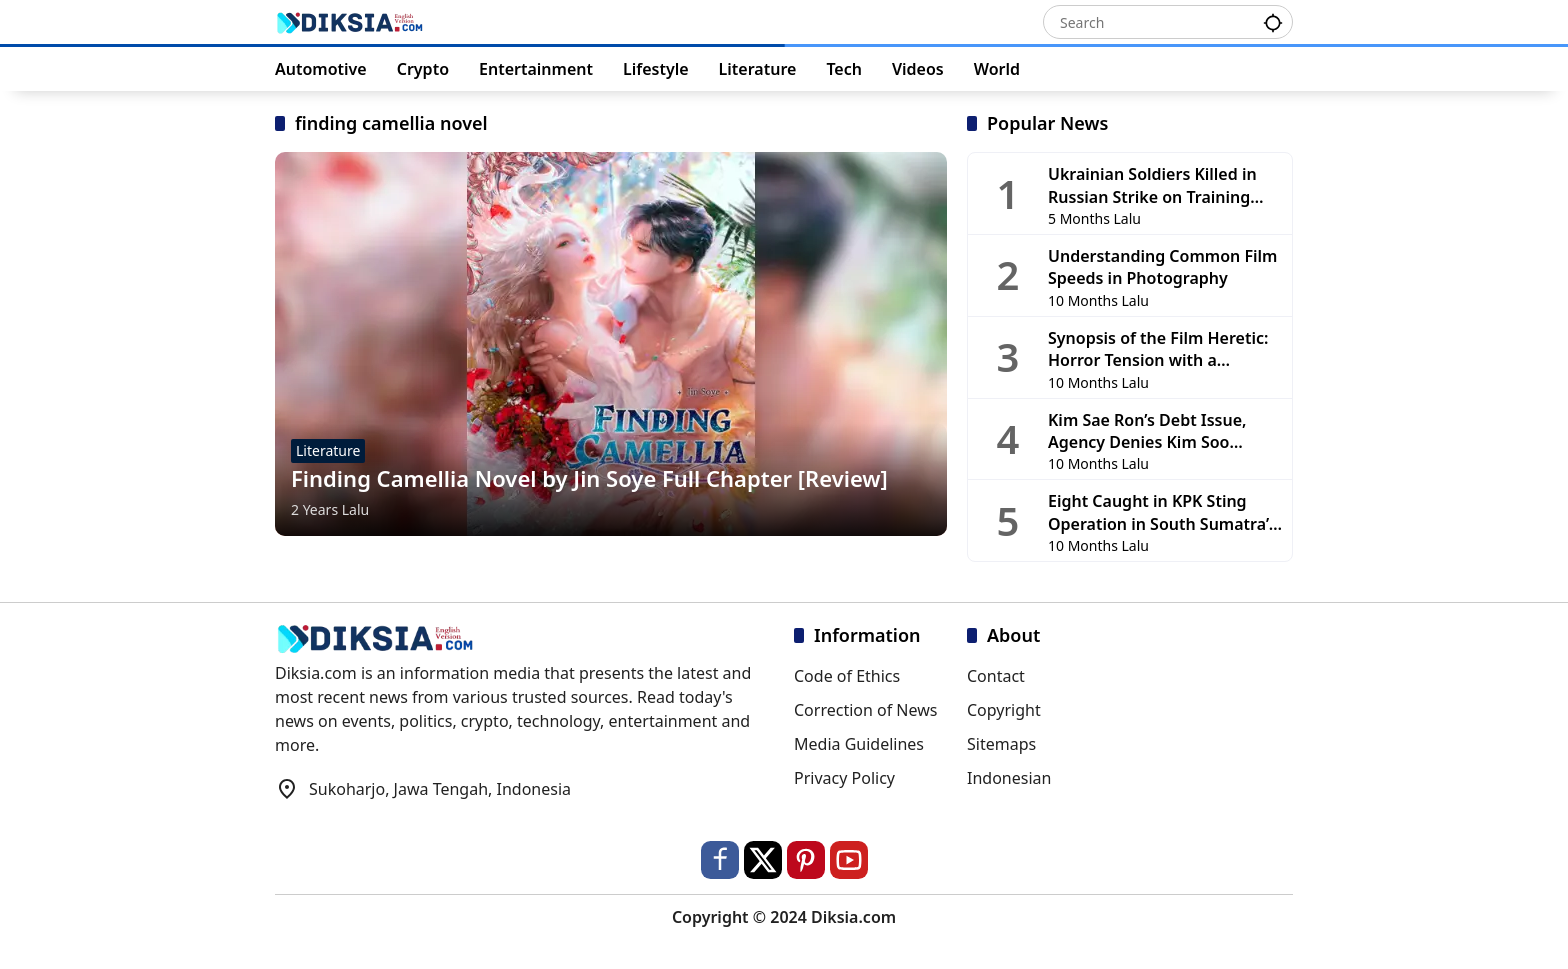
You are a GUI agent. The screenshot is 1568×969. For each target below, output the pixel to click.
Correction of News (865, 710)
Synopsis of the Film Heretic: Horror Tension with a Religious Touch (1158, 349)
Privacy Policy (844, 778)
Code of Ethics (847, 676)
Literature (328, 450)
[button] (1273, 21)
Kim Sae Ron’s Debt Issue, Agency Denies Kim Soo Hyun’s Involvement (1147, 431)
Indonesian (1009, 778)
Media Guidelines (859, 744)
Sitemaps (1001, 744)
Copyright (1004, 710)
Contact (996, 676)
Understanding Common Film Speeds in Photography (1162, 267)
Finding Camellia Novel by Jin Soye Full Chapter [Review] (589, 478)
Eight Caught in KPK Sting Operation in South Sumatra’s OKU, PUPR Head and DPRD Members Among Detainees (1162, 512)
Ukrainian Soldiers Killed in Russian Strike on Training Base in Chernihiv (1152, 185)
